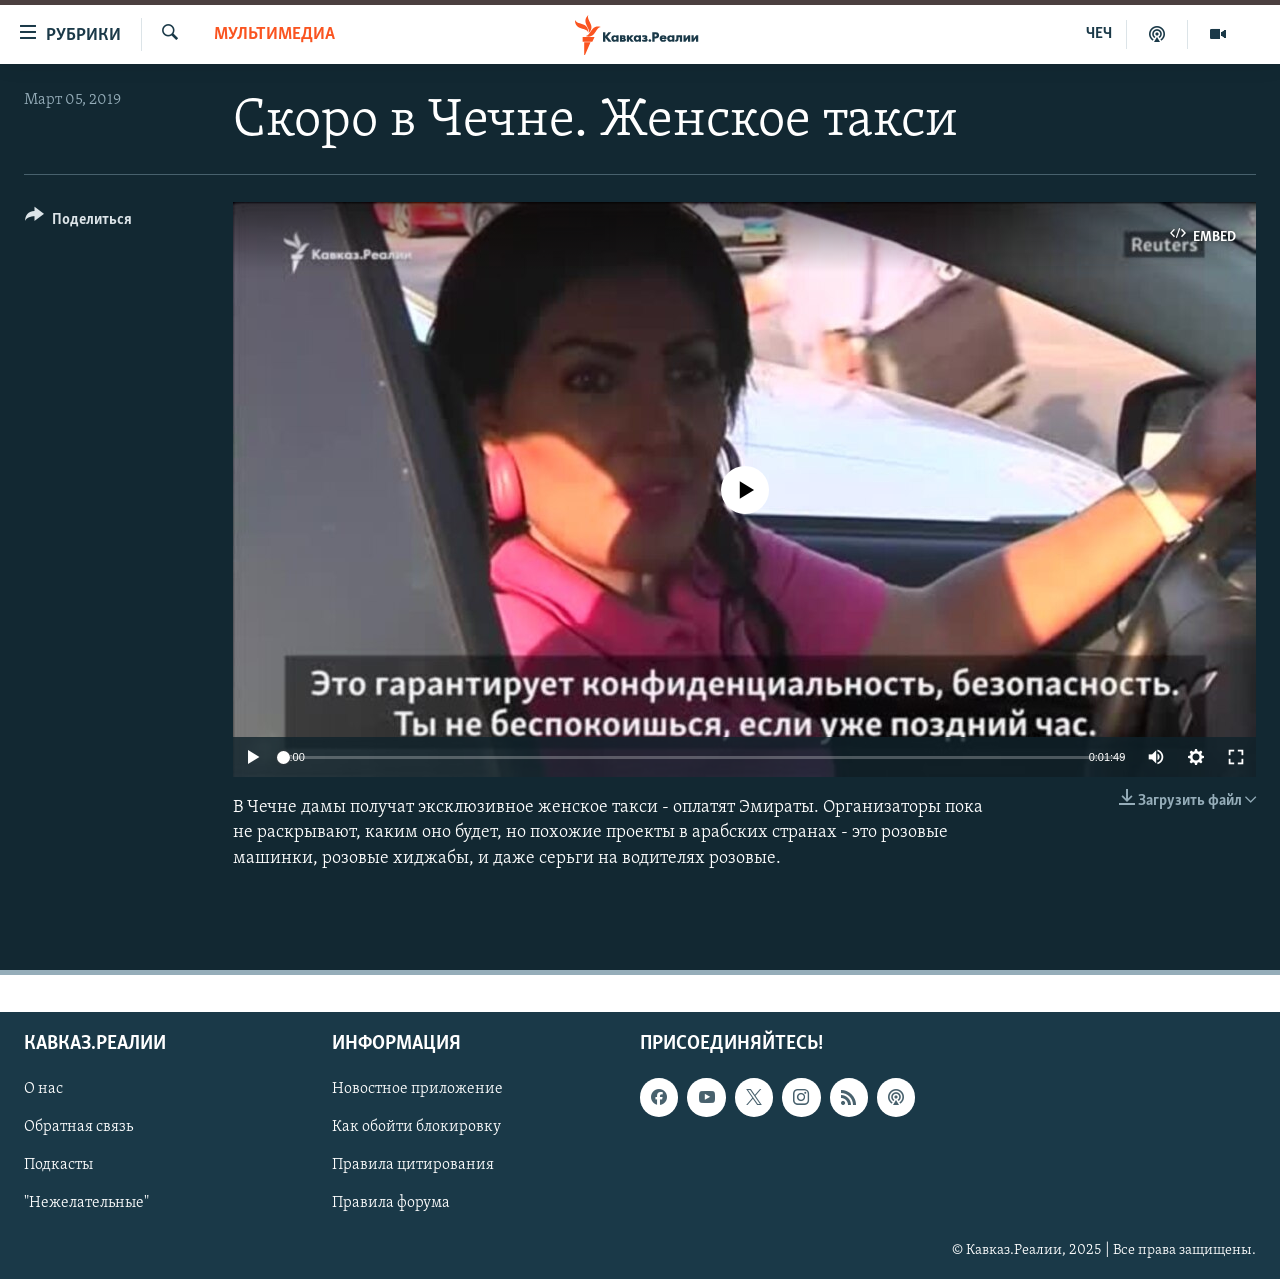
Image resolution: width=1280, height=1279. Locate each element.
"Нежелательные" (86, 1203)
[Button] (78, 222)
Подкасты (58, 1165)
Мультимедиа (274, 34)
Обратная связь (78, 1127)
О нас (43, 1089)
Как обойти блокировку (416, 1127)
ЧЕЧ (1099, 34)
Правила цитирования (413, 1165)
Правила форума (391, 1203)
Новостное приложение (417, 1089)
